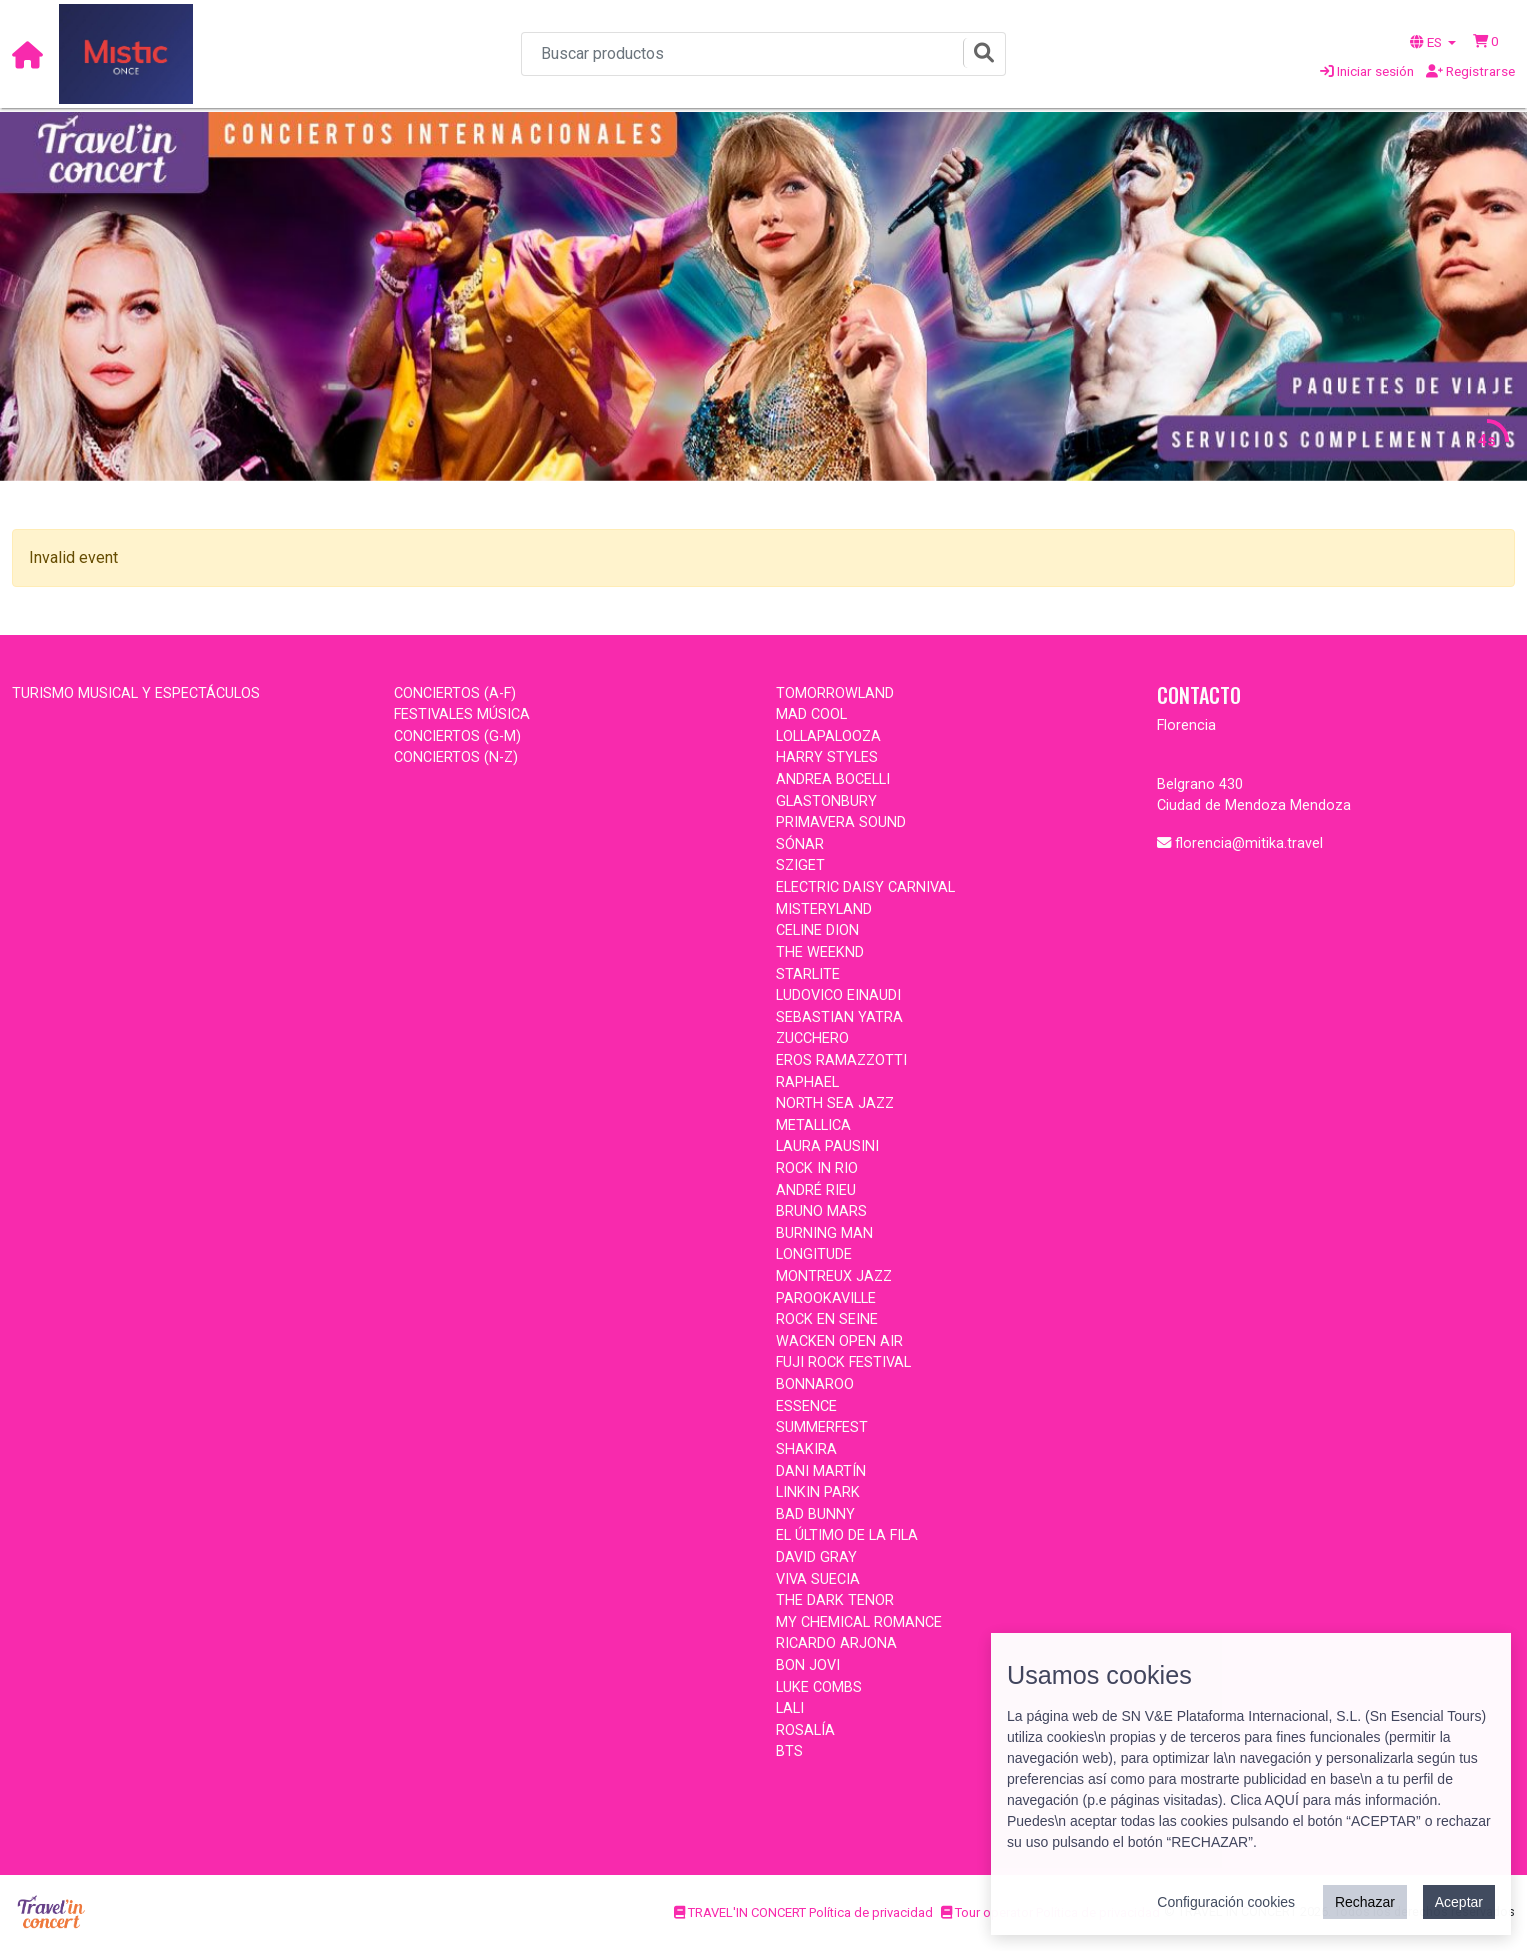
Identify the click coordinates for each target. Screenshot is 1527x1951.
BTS (789, 1751)
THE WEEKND (820, 952)
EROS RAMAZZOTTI (841, 1060)
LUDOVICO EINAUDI (838, 995)
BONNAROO (815, 1384)
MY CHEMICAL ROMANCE (859, 1622)
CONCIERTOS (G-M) (457, 736)
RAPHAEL (807, 1082)
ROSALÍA (805, 1730)
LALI (790, 1708)
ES (1427, 42)
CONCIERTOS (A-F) (455, 693)
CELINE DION (817, 930)
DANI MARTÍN (821, 1471)
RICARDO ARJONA (836, 1643)
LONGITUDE (814, 1254)
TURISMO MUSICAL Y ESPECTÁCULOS (136, 693)
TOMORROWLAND (835, 693)
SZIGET (800, 865)
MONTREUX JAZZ (834, 1276)
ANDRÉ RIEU (816, 1190)
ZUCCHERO (812, 1038)
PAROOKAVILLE (826, 1298)
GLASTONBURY (826, 801)
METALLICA (813, 1125)
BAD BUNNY (815, 1514)
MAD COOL (811, 714)
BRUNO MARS (821, 1211)
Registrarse (1470, 71)
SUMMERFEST (822, 1427)
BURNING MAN (824, 1233)
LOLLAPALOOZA (828, 736)
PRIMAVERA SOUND (841, 822)
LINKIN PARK (818, 1492)
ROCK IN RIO (817, 1168)
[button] (1486, 41)
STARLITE (808, 974)
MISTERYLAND (824, 909)
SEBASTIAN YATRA (839, 1017)
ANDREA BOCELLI (833, 779)
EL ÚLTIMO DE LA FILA (847, 1535)
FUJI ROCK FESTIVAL (843, 1362)
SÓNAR (800, 844)
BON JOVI (808, 1665)
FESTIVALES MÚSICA (462, 714)
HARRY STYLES (827, 757)
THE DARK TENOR (835, 1600)
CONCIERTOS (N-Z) (456, 757)
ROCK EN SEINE (827, 1319)
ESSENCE (806, 1406)
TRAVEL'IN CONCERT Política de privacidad (803, 1912)
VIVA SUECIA (818, 1579)
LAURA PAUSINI (827, 1146)
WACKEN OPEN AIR (839, 1341)
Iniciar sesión (1367, 71)
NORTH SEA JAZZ (835, 1103)
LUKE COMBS (819, 1687)
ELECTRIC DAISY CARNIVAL (865, 887)
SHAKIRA (806, 1449)
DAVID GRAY (816, 1557)
